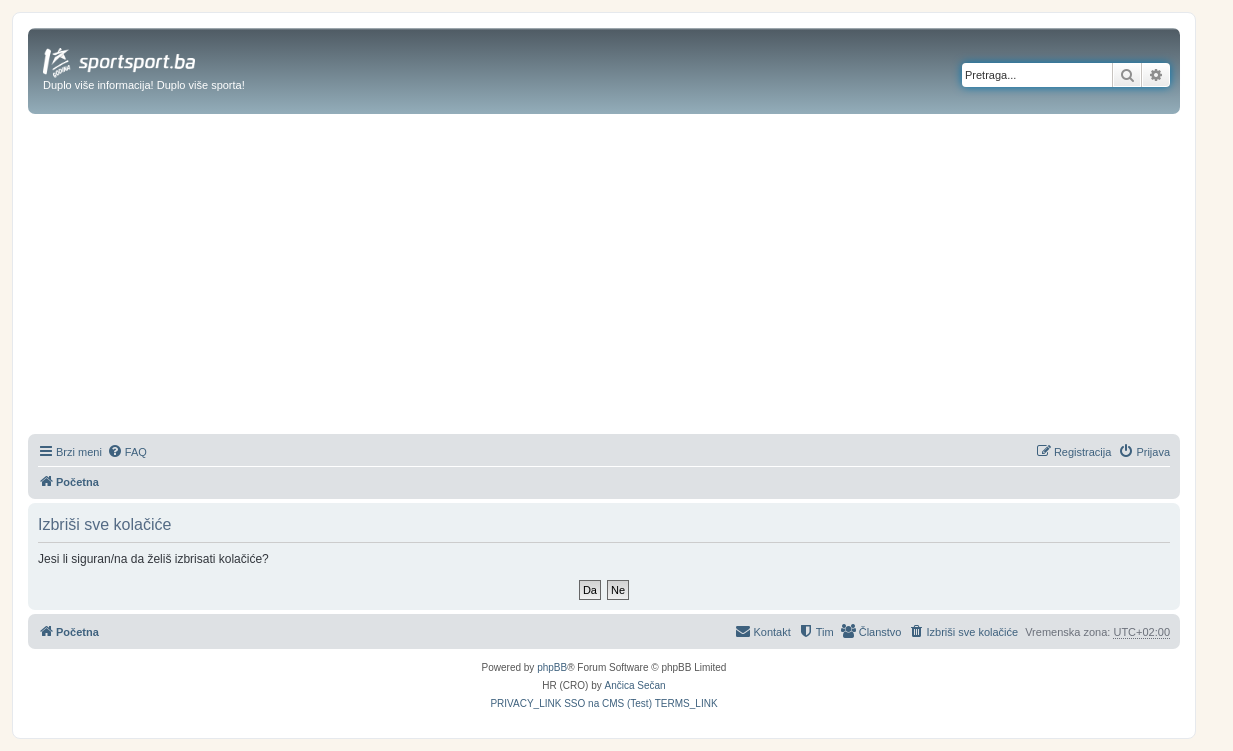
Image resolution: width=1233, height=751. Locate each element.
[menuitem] (127, 452)
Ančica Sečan (635, 685)
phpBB (552, 667)
